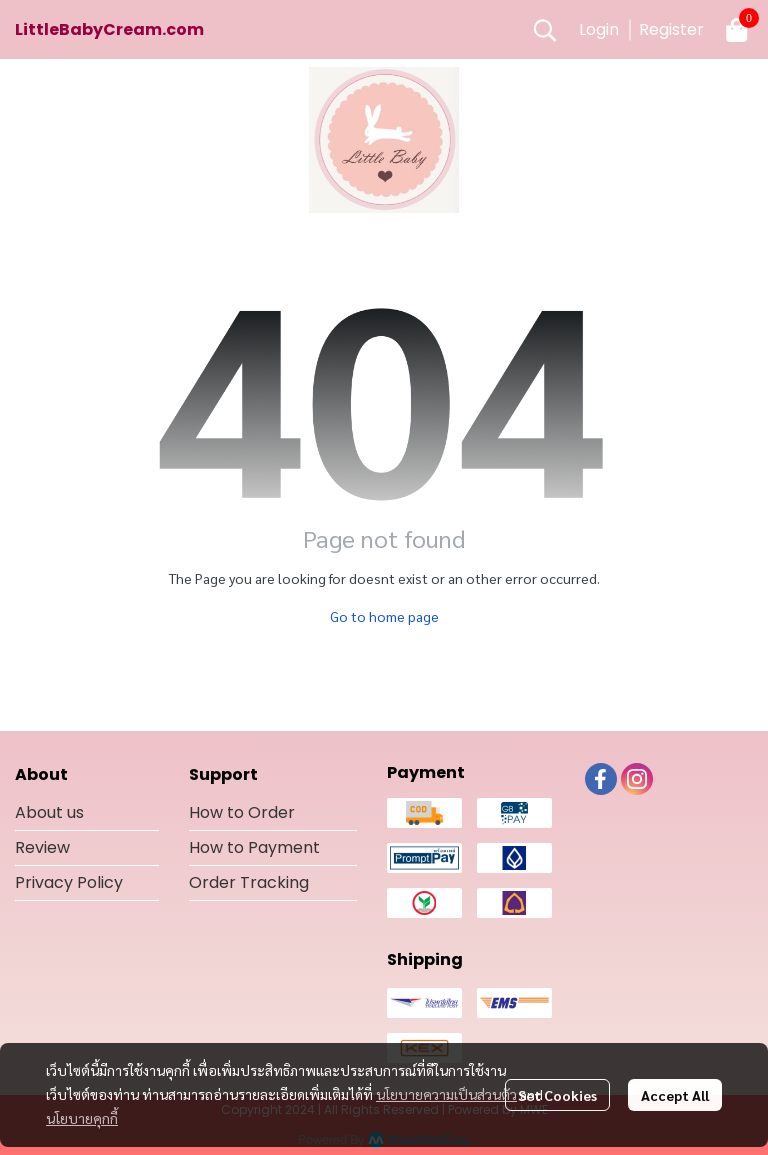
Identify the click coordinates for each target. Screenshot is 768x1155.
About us (49, 812)
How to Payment (254, 847)
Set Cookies (557, 1095)
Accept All (675, 1095)
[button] (545, 30)
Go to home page (384, 616)
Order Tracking (249, 882)
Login (599, 29)
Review (42, 847)
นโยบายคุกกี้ (82, 1118)
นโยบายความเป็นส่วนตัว (446, 1094)
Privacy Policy (69, 882)
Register (671, 29)
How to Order (242, 812)
